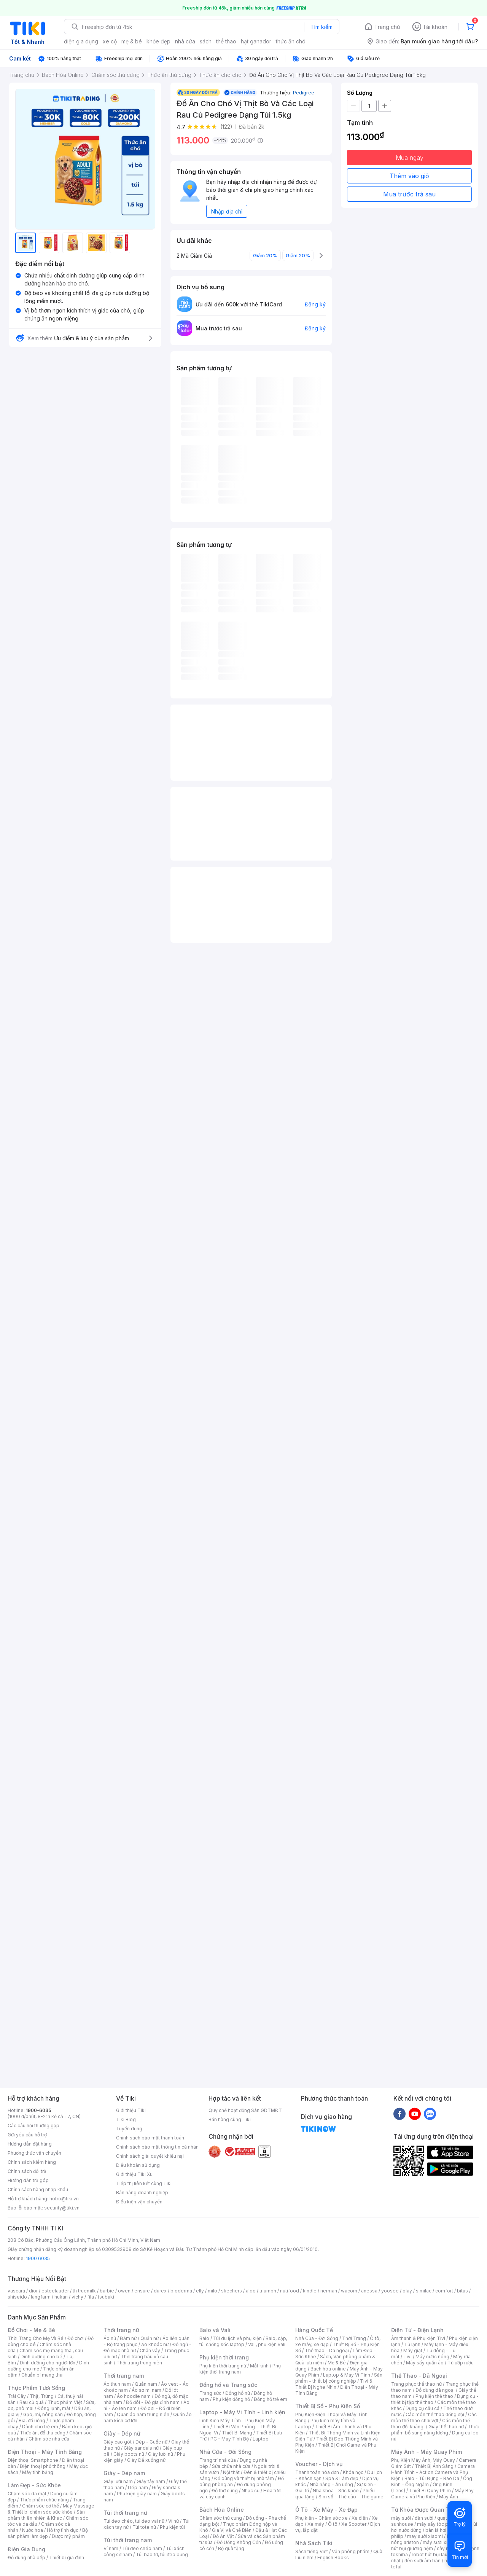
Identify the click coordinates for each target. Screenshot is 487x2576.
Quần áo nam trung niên (143, 2414)
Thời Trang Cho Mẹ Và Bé (36, 2338)
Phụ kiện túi (172, 2527)
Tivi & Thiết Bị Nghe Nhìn (333, 2384)
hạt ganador (256, 41)
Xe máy (315, 2524)
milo (212, 2291)
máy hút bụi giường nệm (431, 2545)
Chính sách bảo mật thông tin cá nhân (157, 2147)
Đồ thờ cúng (225, 2490)
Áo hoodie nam (134, 2396)
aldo (251, 2291)
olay (407, 2291)
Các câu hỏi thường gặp (33, 2125)
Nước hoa (32, 2530)
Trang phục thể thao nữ (416, 2384)
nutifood (289, 2291)
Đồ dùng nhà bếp (26, 2557)
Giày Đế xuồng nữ (146, 2460)
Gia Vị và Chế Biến (231, 2530)
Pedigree (303, 92)
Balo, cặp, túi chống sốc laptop (243, 2341)
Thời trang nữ (121, 2330)
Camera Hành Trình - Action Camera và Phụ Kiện (433, 2472)
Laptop (261, 2439)
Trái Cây (17, 2396)
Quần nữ (149, 2338)
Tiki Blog (126, 2119)
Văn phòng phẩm (350, 2551)
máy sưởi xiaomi (440, 2542)
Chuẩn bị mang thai (42, 2375)
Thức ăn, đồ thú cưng (42, 2433)
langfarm (41, 2297)
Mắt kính (259, 2366)
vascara (16, 2291)
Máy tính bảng (37, 2472)
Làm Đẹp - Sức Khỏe (34, 2485)
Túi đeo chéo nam (142, 2548)
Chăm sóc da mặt (27, 2493)
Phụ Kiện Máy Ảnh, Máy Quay (423, 2460)
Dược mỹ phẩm (68, 2536)
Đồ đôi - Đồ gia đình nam (153, 2402)
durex (160, 2291)
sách (206, 41)
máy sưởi (401, 2518)
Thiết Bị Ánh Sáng (434, 2466)
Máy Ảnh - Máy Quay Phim (426, 2451)
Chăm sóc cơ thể (40, 2506)
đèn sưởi (424, 2518)
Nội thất (231, 2472)
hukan (61, 2297)
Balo (204, 2338)
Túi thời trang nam (127, 2540)
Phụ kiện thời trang (224, 2357)
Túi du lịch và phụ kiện (237, 2338)
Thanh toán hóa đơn (317, 2472)
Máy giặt (412, 2350)
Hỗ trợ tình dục (62, 2530)
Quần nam (146, 2384)
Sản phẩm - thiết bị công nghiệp (338, 2378)
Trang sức (210, 2393)
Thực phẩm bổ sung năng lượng (435, 2430)
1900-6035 (38, 2110)
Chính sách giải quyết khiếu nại (150, 2156)
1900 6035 (38, 2258)
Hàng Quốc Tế (314, 2330)
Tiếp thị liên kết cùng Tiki (144, 2183)
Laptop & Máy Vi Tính (346, 2375)
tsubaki (106, 2297)
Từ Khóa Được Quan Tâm (424, 2509)
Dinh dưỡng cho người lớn (47, 2363)
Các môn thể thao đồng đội (435, 2414)
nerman (328, 2291)
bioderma (181, 2291)
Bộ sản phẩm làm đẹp (48, 2533)
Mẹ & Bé (337, 2363)
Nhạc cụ (250, 2490)
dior (33, 2291)
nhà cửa (185, 41)
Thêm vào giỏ (409, 176)
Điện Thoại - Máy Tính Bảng (45, 2451)
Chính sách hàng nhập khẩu (38, 2189)
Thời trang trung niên (139, 2363)
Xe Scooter (353, 2524)
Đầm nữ (128, 2338)
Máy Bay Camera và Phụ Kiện (432, 2493)
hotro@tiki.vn (64, 2198)
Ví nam (110, 2548)
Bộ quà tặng (231, 2548)
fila (90, 2297)
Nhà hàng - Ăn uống (331, 2484)
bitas (462, 2291)
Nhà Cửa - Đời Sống (225, 2451)
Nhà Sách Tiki (314, 2543)
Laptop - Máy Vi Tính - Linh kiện (242, 2412)
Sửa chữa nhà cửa (231, 2466)
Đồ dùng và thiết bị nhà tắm (244, 2478)
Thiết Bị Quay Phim (430, 2490)
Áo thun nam (117, 2384)
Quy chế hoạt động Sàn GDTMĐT (245, 2110)
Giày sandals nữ (141, 2448)
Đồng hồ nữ (237, 2393)
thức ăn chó (291, 41)
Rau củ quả (31, 2402)
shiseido (17, 2297)
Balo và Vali (215, 2330)
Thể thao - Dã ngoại (327, 2350)
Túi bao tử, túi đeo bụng (162, 2554)
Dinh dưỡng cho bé (41, 2356)
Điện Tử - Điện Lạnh (417, 2330)
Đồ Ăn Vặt (223, 2536)
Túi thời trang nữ (125, 2512)
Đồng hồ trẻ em (270, 2399)
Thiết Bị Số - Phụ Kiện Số (327, 2406)
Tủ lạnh (412, 2344)
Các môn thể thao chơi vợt (434, 2417)
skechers (231, 2291)
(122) (226, 126)
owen (124, 2291)
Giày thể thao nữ (446, 2426)
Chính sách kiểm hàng (32, 2162)
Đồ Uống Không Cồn (238, 2542)
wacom (349, 2291)
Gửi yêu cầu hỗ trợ (27, 2135)
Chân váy (150, 2350)
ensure (142, 2291)
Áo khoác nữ (155, 2344)
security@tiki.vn (62, 2208)
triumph (267, 2291)
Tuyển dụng (129, 2128)
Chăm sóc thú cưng (220, 2518)
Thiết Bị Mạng (237, 2433)
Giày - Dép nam (124, 2473)
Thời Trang (354, 2338)
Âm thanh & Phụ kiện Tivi (418, 2338)
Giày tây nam (151, 2481)
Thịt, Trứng (42, 2396)
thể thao (226, 41)
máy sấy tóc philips (438, 2524)
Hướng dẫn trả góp (28, 2180)
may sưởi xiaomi (425, 2536)
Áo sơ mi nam (146, 2390)
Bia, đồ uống (32, 2420)
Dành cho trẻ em (40, 2426)
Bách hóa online (328, 2369)
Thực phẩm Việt (65, 2402)
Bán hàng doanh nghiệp (142, 2192)
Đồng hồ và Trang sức (228, 2385)
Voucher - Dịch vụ (318, 2464)
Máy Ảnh (448, 2496)
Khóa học (353, 2472)
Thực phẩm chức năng (44, 2500)
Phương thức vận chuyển (34, 2153)
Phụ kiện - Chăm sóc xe (321, 2518)
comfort (444, 2291)
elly (200, 2291)
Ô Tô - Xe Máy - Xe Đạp (326, 2509)
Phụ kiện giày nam (137, 2493)
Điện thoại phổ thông (42, 2466)
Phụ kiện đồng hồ (231, 2399)
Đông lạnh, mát (53, 2408)
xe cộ (110, 41)
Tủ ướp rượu (460, 2363)
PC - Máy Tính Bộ (229, 2439)
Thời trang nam (123, 2375)
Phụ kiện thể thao (434, 2396)
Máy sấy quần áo (425, 2363)
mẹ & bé (131, 41)
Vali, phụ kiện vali (266, 2344)
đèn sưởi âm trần (422, 2560)
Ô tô (332, 2524)
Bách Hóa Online (221, 2509)
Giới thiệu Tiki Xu (134, 2174)
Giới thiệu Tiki (131, 2110)
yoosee (390, 2291)
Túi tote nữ (144, 2527)
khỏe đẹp (158, 41)
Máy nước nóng (432, 2356)
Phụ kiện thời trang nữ (222, 2366)
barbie (107, 2291)
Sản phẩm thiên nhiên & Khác (46, 2515)
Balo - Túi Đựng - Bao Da (431, 2478)
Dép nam (138, 2487)
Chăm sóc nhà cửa (49, 2439)
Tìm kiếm (321, 27)
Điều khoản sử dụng (138, 2165)
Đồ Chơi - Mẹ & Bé (31, 2330)
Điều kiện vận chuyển (139, 2202)
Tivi (407, 2356)
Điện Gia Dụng (26, 2549)
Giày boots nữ (128, 2454)
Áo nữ (109, 2338)
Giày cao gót (117, 2442)
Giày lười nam (118, 2481)
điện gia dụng (81, 41)
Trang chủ (387, 27)
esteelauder (55, 2291)
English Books (333, 2557)
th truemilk (84, 2291)
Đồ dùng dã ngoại (435, 2390)
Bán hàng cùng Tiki (229, 2119)
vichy (77, 2297)
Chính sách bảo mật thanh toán (150, 2138)
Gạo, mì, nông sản (43, 2414)
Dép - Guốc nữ (151, 2442)
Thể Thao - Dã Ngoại (419, 2375)
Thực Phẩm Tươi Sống (36, 2388)
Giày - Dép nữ (121, 2433)
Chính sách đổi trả (27, 2171)
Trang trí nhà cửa (217, 2460)
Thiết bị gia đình (66, 2557)
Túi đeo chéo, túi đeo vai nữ (133, 2521)
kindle (310, 2291)
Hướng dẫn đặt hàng (30, 2144)
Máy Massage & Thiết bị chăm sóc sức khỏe (51, 2509)
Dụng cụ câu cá (422, 2408)
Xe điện (360, 2518)
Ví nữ (173, 2521)
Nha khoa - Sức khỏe (336, 2490)
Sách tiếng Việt (311, 2551)
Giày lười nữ (160, 2454)
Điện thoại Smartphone (33, 2460)
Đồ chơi (75, 2338)
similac (423, 2291)
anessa (369, 2291)
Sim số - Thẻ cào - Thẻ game (351, 2496)
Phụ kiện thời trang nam (240, 2369)
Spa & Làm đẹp (341, 2478)
